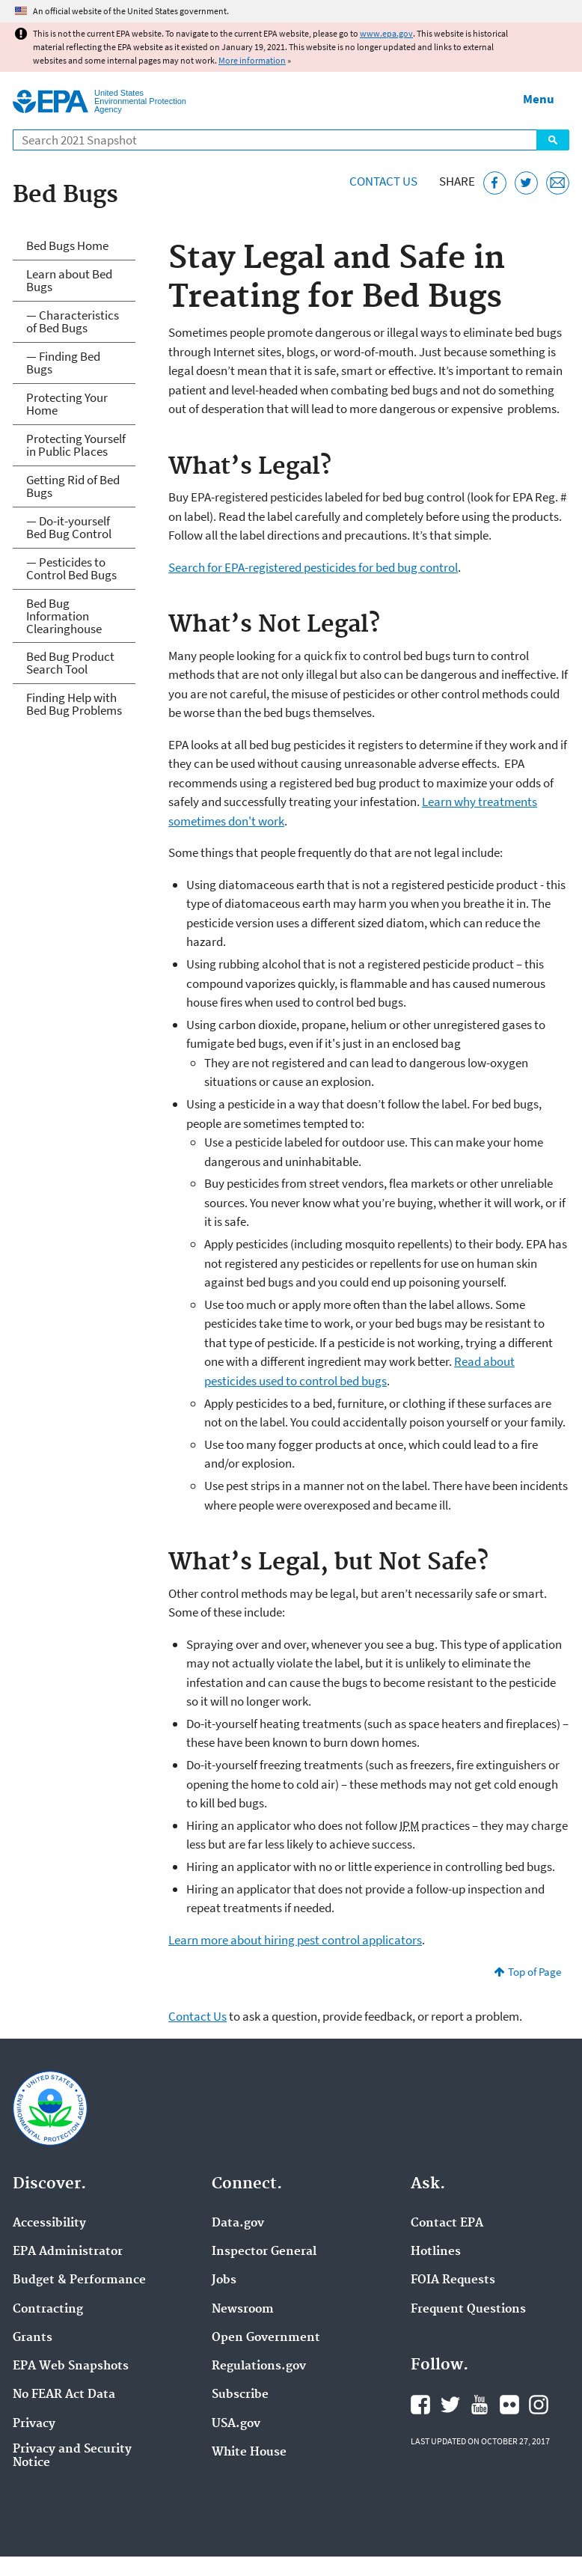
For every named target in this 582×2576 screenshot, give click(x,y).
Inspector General (264, 2252)
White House (249, 2452)
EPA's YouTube (479, 2404)
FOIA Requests (453, 2280)
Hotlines (436, 2252)
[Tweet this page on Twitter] (526, 183)
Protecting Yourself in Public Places (76, 445)
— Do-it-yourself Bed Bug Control (68, 527)
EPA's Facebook (420, 2404)
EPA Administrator (68, 2252)
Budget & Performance (79, 2280)
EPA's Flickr (509, 2404)
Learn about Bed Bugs (69, 280)
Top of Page (534, 1972)
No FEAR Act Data (64, 2395)
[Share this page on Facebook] (494, 183)
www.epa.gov (386, 33)
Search (552, 139)
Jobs (224, 2280)
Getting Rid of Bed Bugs (73, 486)
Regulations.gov (259, 2366)
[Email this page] (557, 183)
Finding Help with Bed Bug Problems (74, 703)
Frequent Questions (468, 2309)
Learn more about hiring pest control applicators (295, 1940)
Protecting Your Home (67, 403)
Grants (32, 2338)
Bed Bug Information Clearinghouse (64, 616)
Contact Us (383, 181)
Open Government (266, 2338)
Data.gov (238, 2223)
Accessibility (49, 2223)
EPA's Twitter (450, 2404)
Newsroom (243, 2309)
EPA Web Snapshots (71, 2366)
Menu (538, 99)
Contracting (48, 2309)
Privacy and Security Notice (72, 2456)
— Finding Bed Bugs (63, 362)
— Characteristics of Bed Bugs (72, 321)
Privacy (34, 2424)
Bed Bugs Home (67, 245)
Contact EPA (447, 2223)
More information (252, 60)
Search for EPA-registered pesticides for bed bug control (313, 567)
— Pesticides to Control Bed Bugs (71, 568)
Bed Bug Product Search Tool (70, 662)
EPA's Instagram (538, 2404)
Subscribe (240, 2395)
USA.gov (236, 2424)
